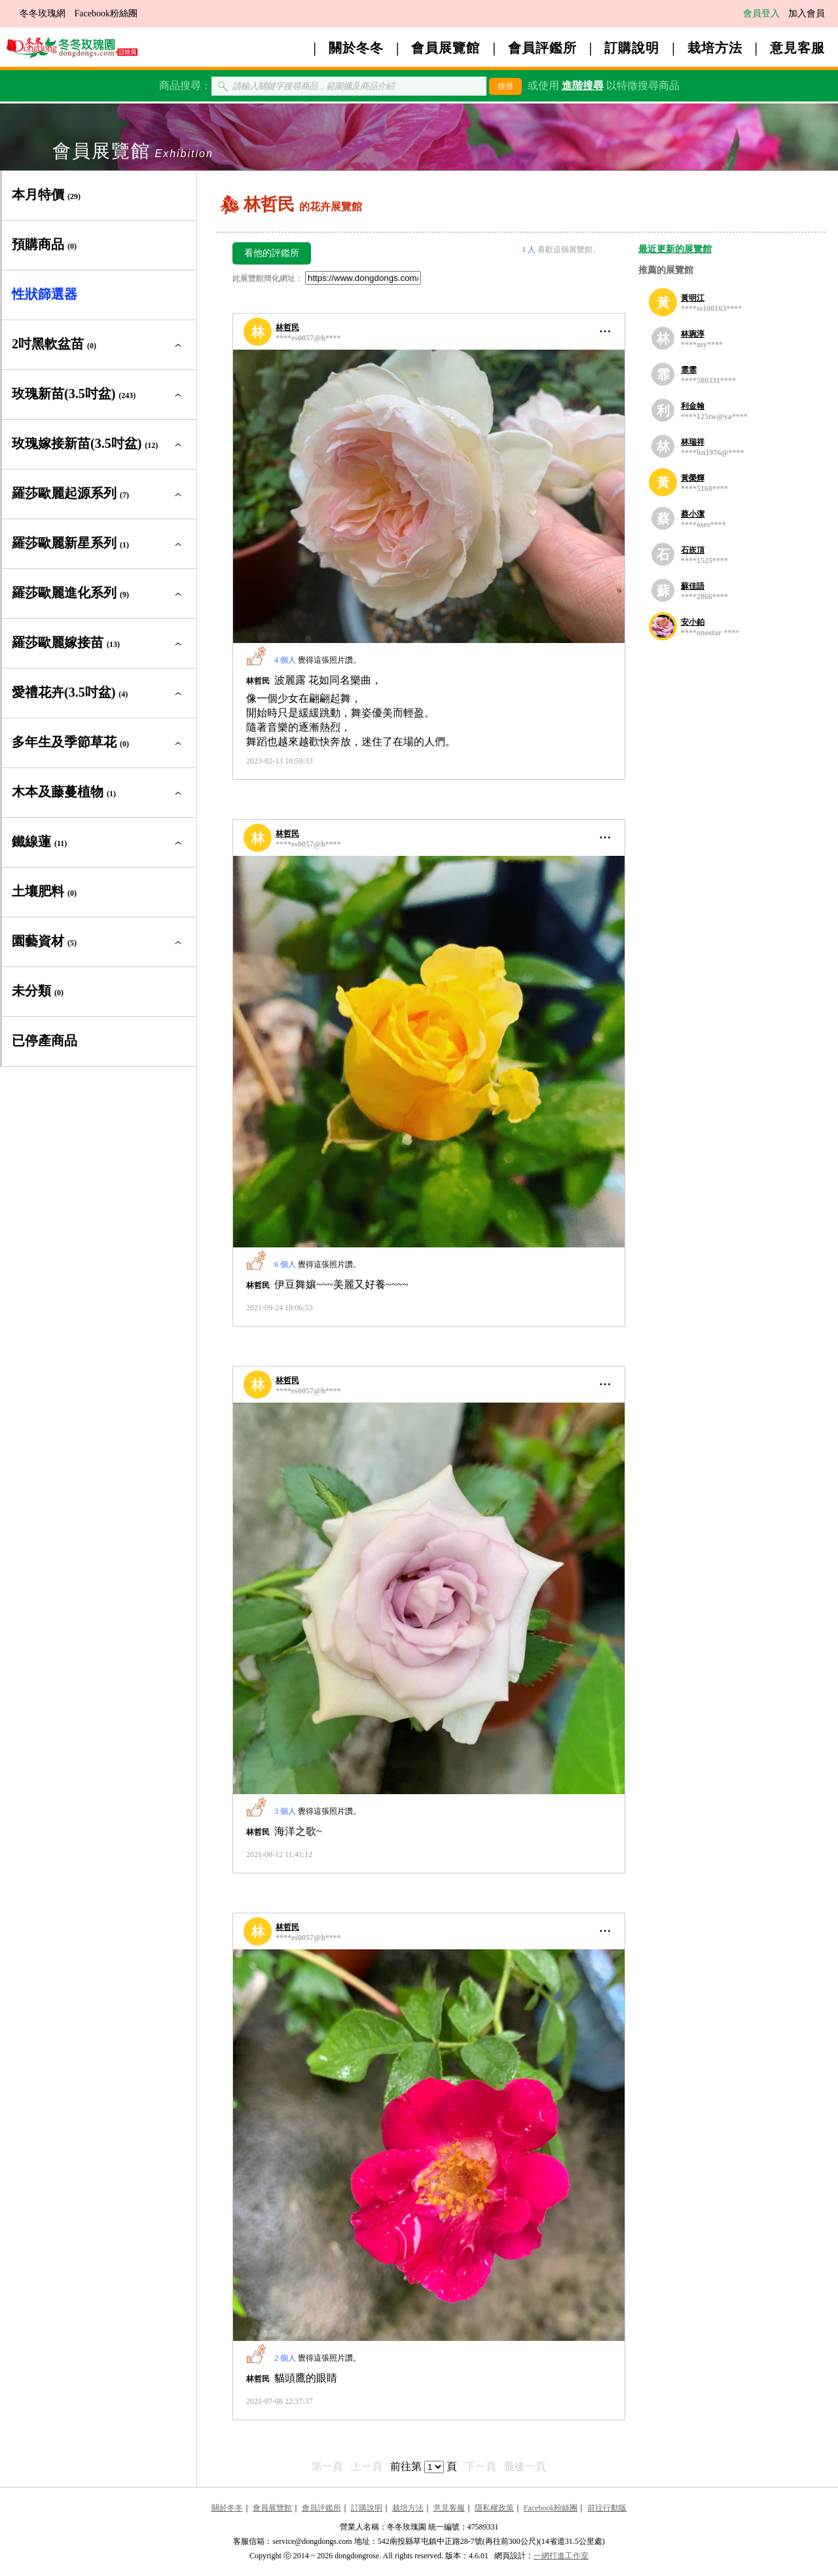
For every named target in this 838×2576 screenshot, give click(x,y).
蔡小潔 (692, 514)
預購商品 (44, 244)
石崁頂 (692, 550)
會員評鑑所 (542, 48)
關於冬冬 (356, 48)
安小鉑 (692, 622)
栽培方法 (714, 48)
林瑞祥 (692, 442)
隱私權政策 (494, 2507)
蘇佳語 (692, 586)
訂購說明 (631, 48)
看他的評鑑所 (271, 253)
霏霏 (689, 370)
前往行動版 (607, 2507)
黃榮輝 (692, 478)
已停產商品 (44, 1040)
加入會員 (806, 13)
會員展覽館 (445, 48)
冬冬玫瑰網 (42, 13)
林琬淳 (692, 334)
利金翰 (692, 406)
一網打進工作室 (561, 2555)
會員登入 (761, 13)
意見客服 (797, 48)
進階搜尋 (583, 85)
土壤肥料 (44, 891)
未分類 (38, 991)
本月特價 (46, 194)
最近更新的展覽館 (675, 249)
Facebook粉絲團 (106, 13)
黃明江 (692, 298)
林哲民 (287, 327)
